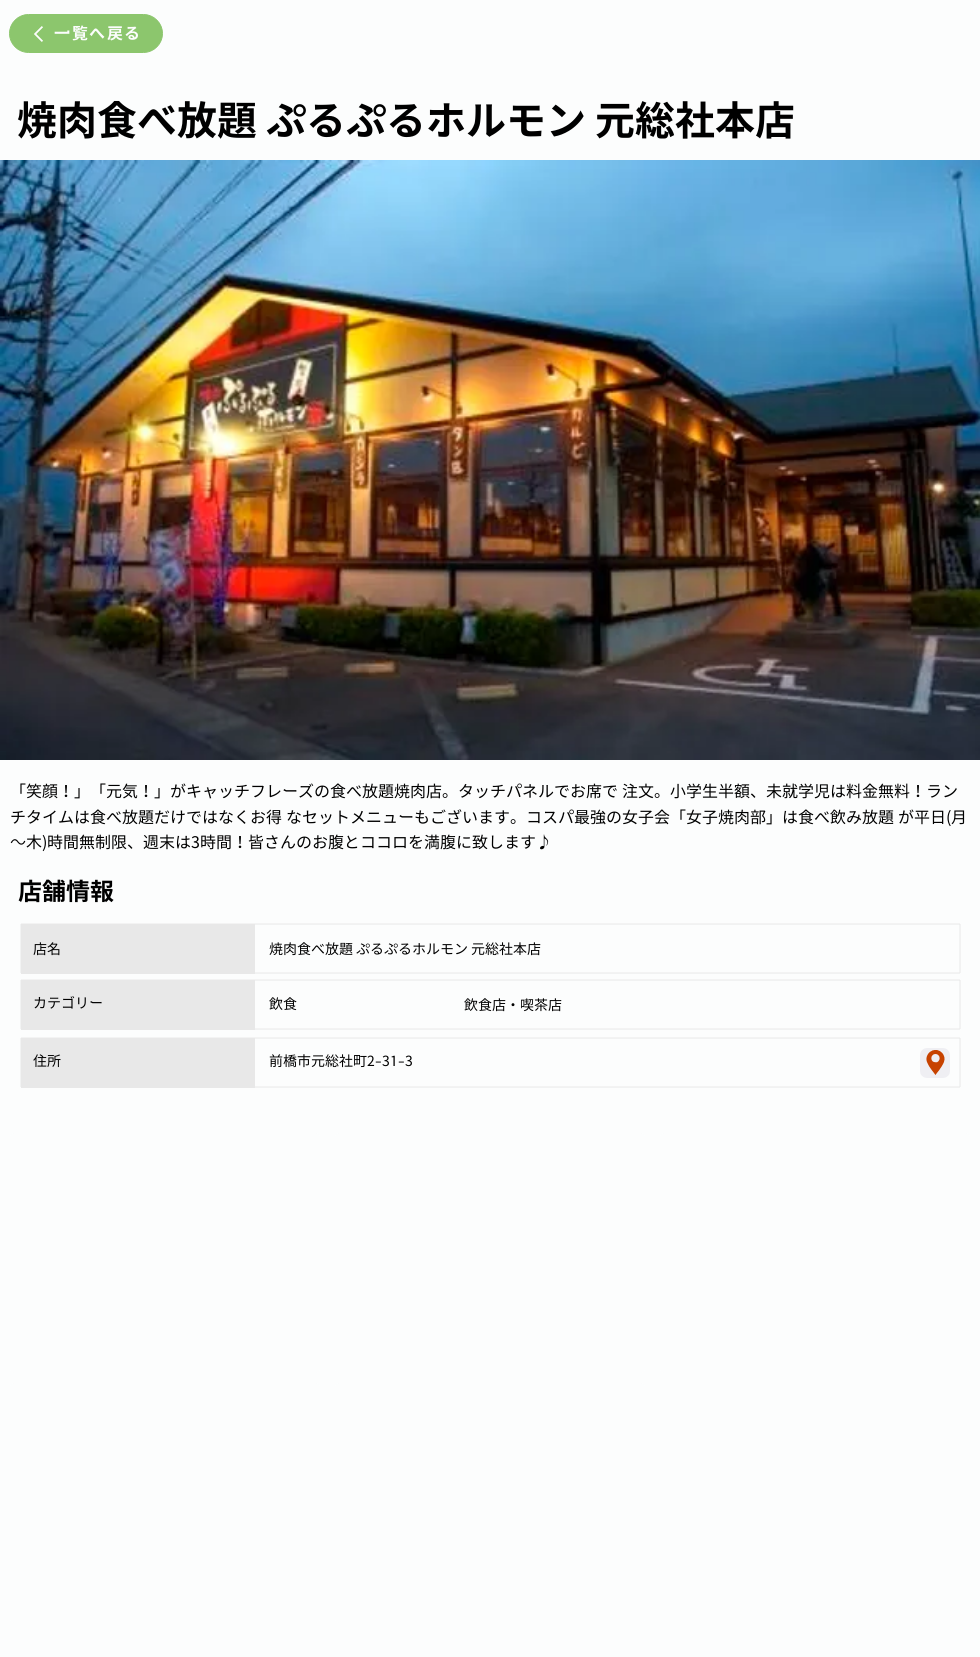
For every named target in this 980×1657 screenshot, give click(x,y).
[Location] (935, 1063)
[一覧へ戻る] (86, 33)
